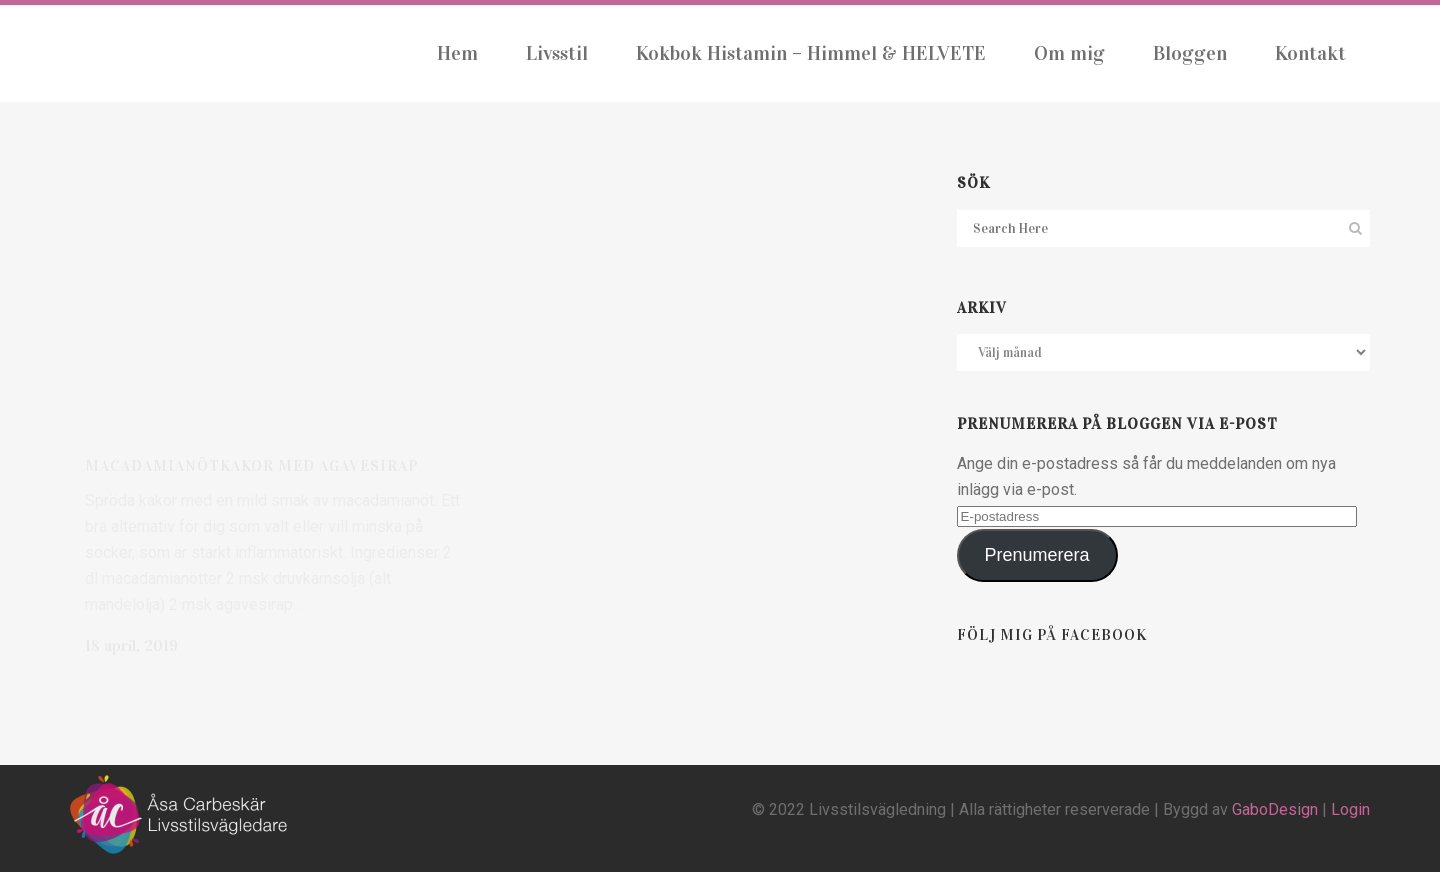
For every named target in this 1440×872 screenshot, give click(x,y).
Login (1350, 809)
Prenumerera (1037, 555)
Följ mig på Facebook (1052, 635)
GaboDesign (1275, 809)
